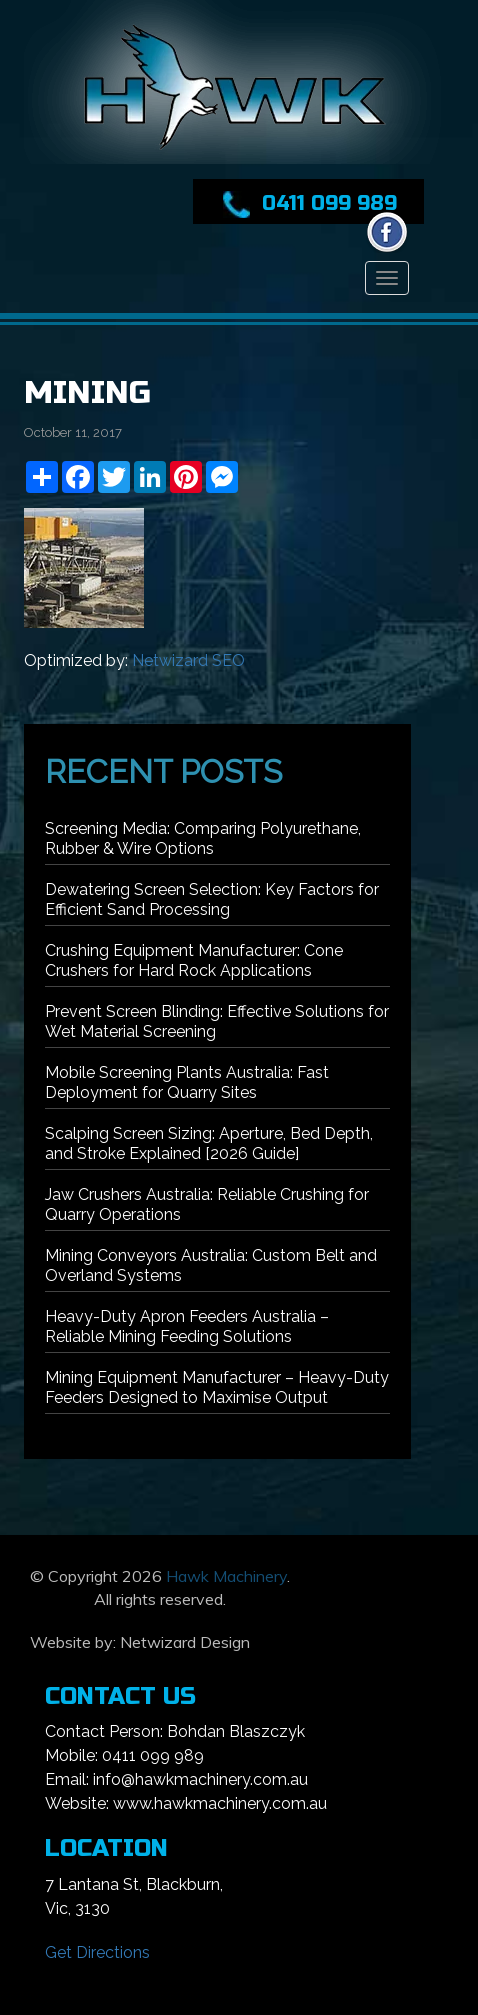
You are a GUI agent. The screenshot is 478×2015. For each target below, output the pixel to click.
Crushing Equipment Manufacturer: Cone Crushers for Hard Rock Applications (194, 960)
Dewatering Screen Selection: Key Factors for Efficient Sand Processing (212, 899)
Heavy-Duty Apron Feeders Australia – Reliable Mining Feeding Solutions (187, 1326)
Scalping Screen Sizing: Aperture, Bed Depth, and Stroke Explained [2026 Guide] (209, 1143)
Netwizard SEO (188, 660)
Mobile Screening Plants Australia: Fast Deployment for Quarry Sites (187, 1082)
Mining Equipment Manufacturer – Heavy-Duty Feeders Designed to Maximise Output (217, 1387)
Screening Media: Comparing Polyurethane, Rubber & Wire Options (203, 838)
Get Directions (97, 1952)
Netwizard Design (185, 1642)
